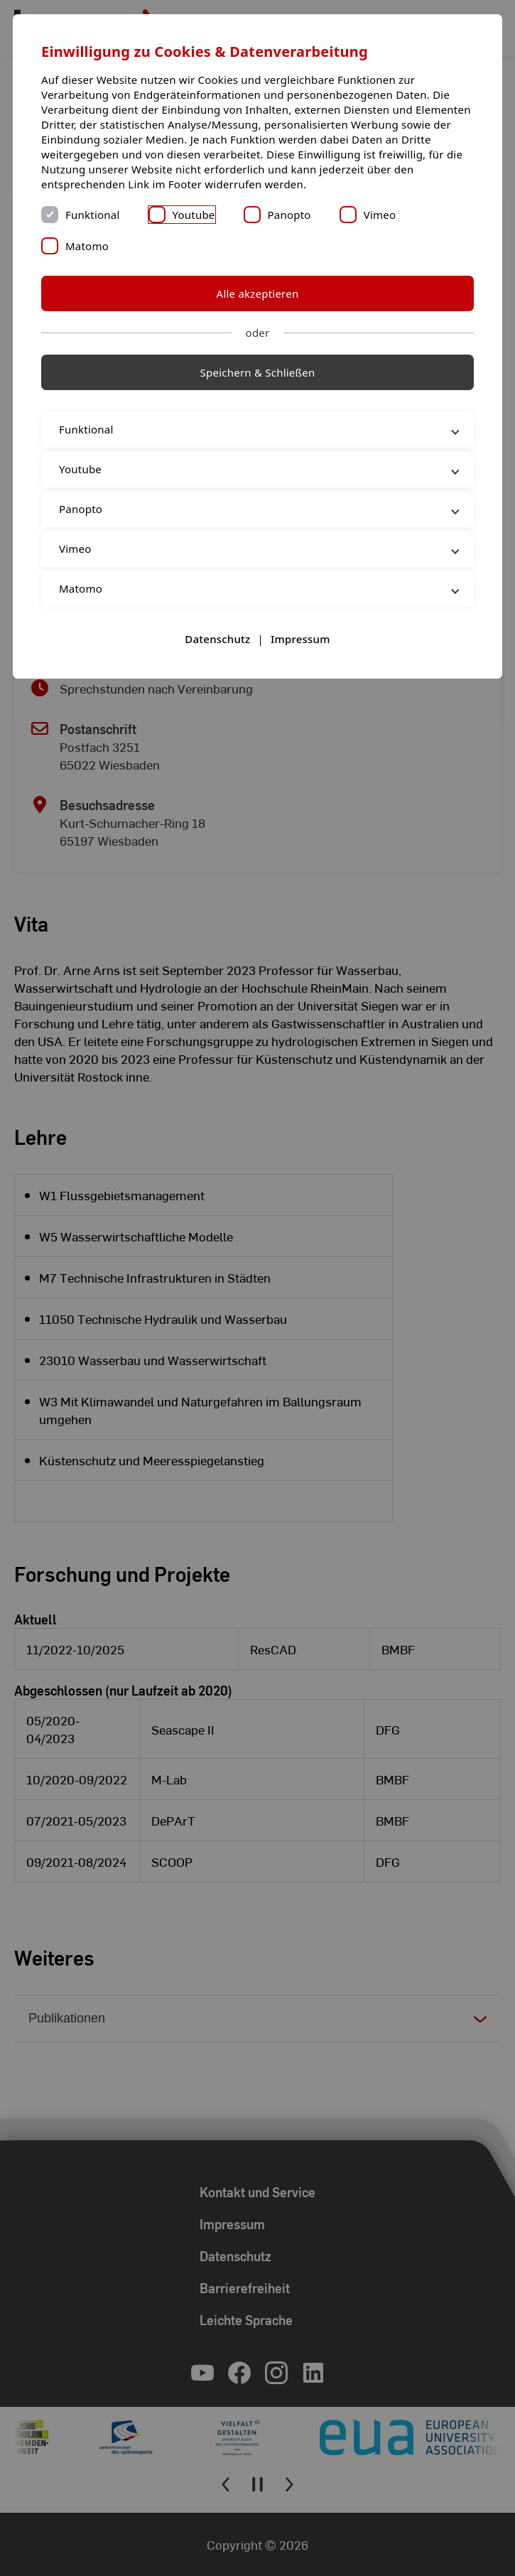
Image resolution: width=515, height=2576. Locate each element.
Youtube (194, 215)
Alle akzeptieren (258, 293)
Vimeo (380, 215)
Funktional (92, 215)
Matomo (87, 246)
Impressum (300, 639)
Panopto (289, 215)
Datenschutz (217, 639)
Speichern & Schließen (257, 372)
